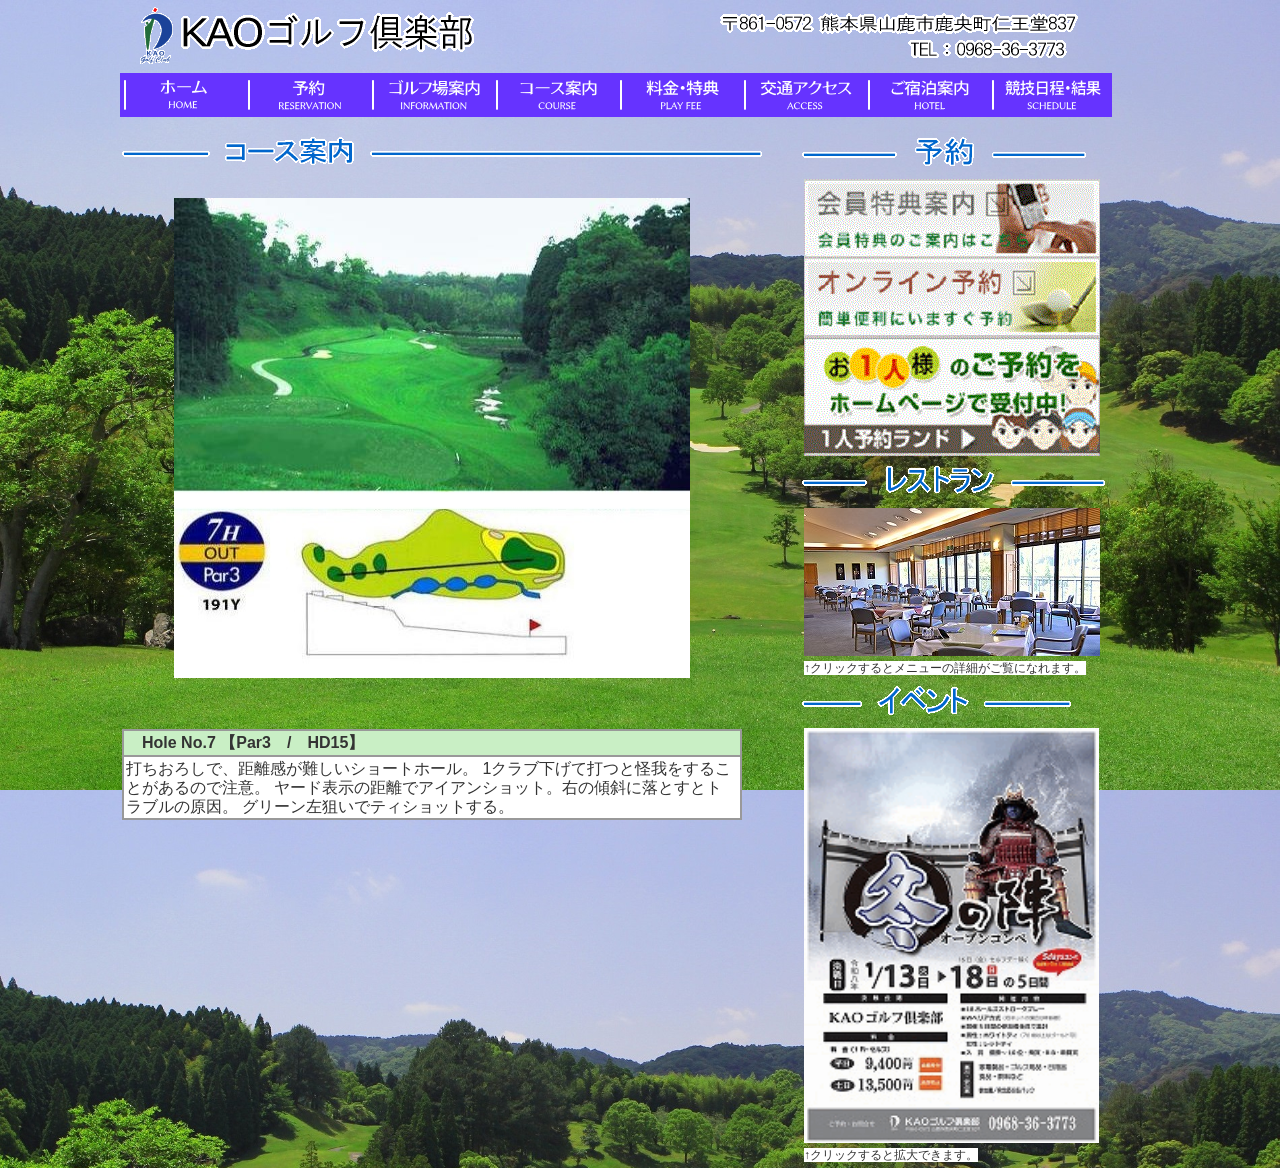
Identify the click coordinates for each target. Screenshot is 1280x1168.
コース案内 (554, 95)
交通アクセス (802, 95)
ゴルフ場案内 (430, 95)
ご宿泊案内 (926, 95)
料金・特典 (678, 95)
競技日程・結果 (1050, 95)
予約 (306, 95)
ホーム (182, 95)
